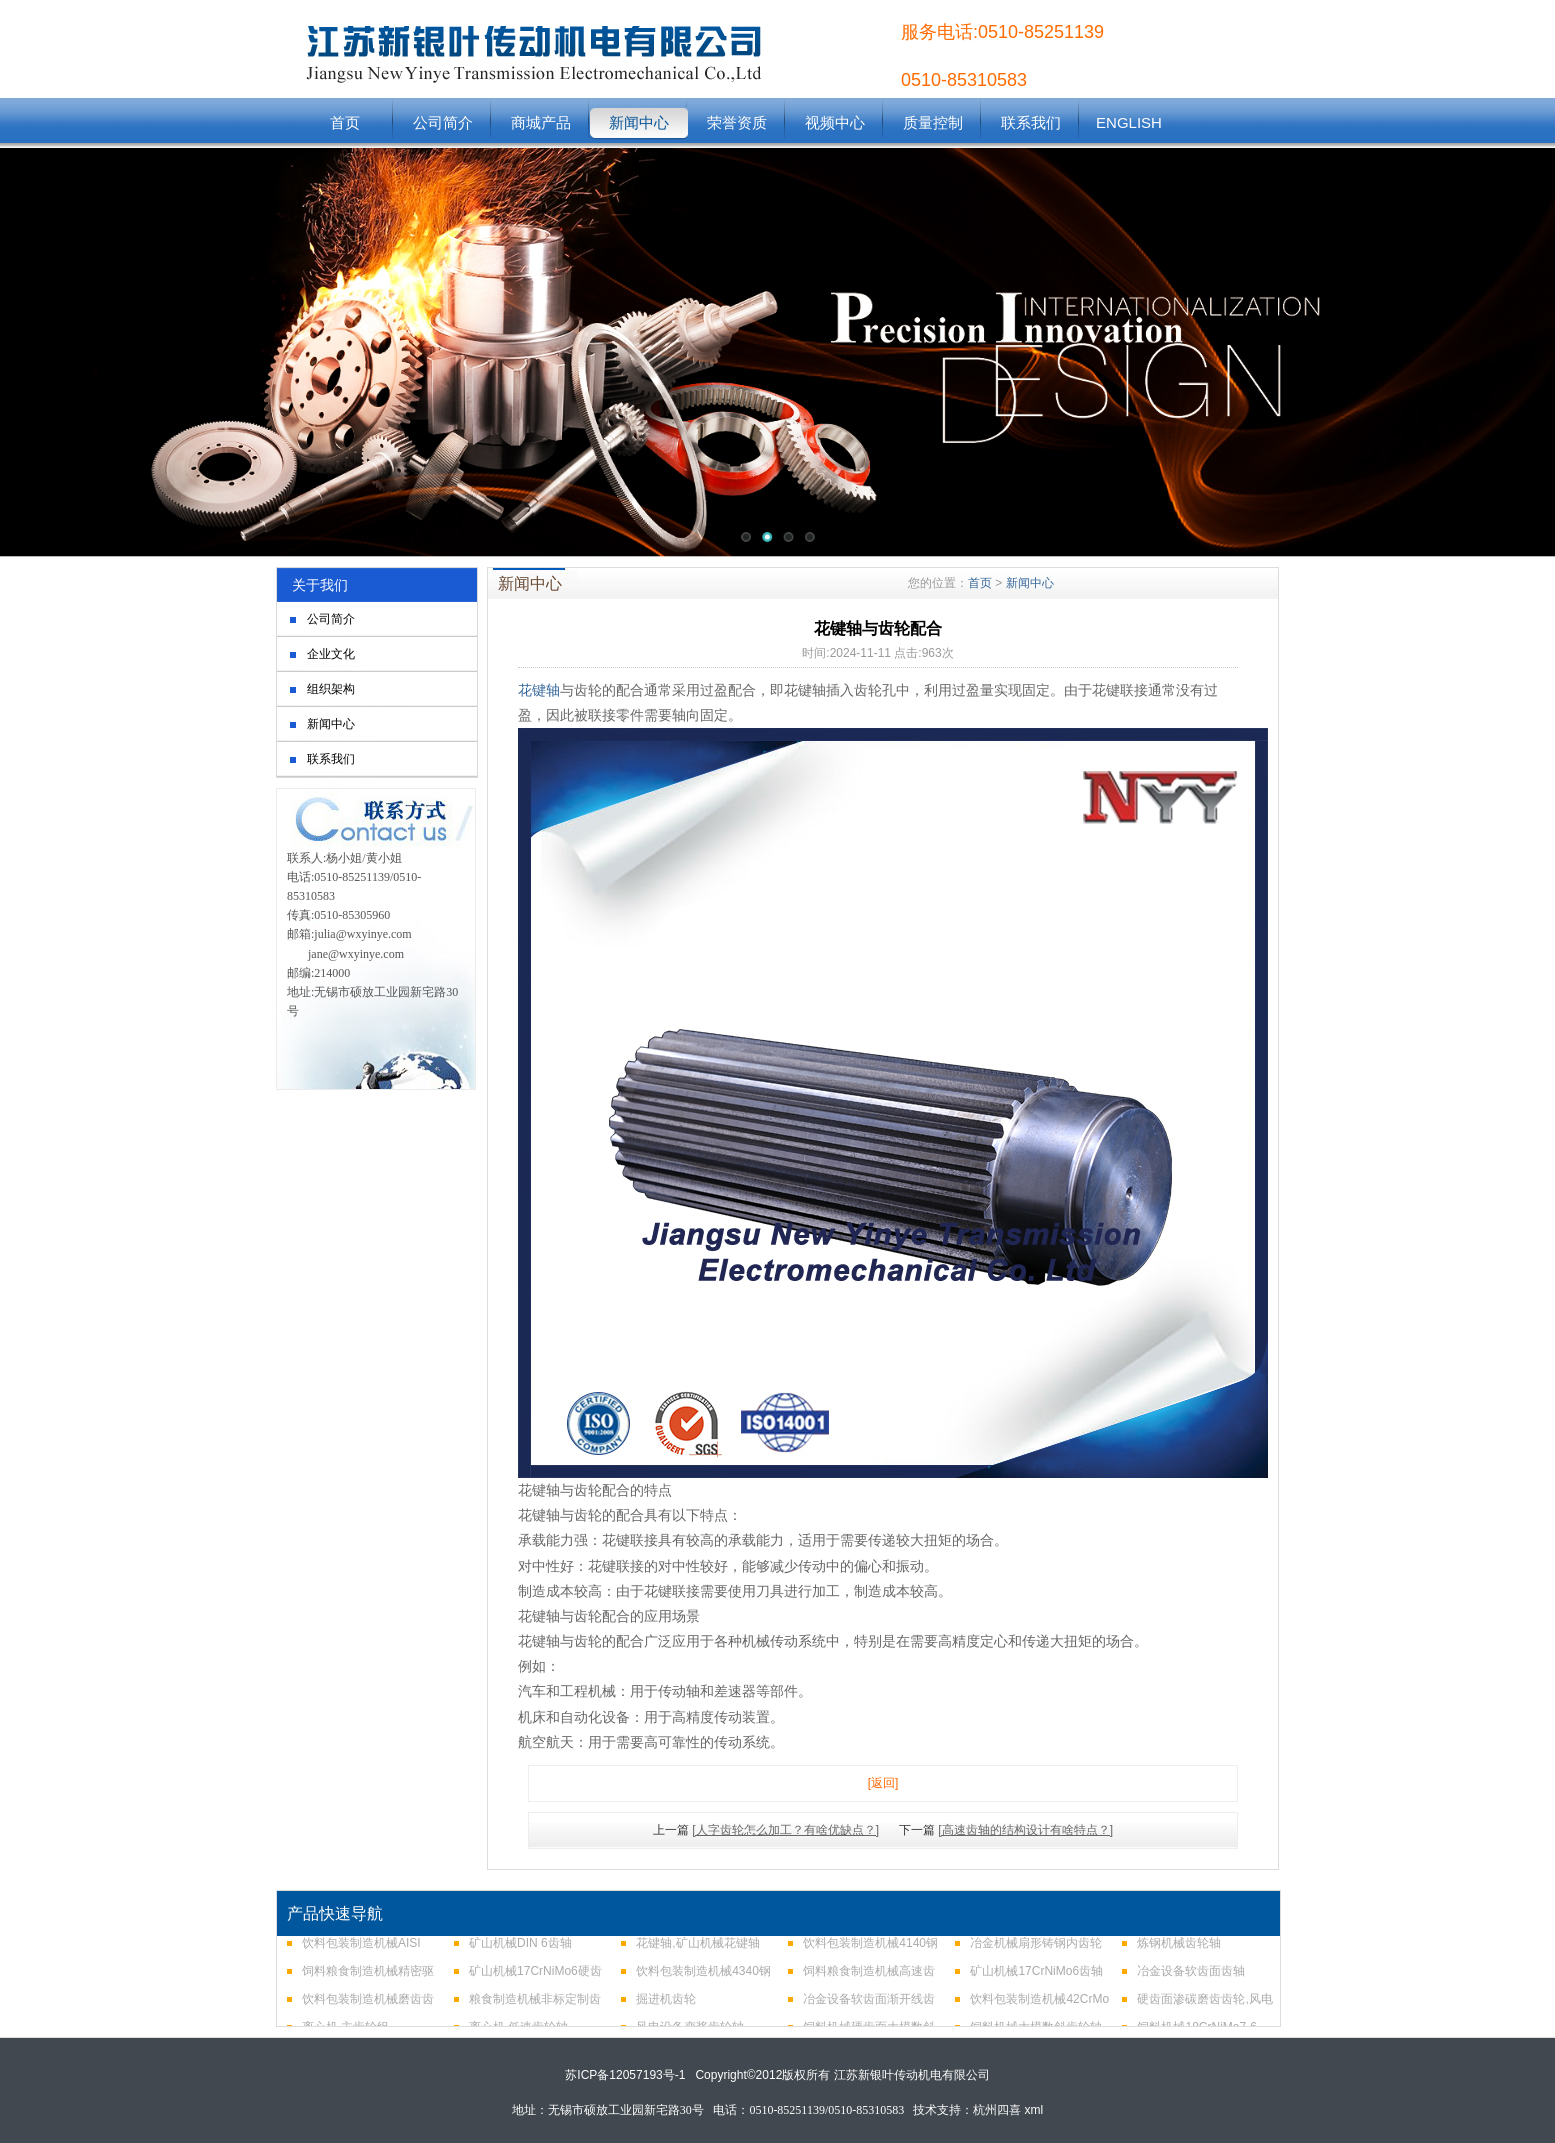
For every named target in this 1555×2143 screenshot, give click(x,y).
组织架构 (331, 689)
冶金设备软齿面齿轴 (1191, 1978)
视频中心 (835, 122)
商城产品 (541, 122)
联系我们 (1031, 122)
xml (1034, 2110)
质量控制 (933, 122)
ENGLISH (1129, 122)
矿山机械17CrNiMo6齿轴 (1036, 1978)
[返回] (883, 1783)
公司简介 (443, 122)
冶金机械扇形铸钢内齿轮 (1036, 1950)
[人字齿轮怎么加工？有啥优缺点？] (785, 1830)
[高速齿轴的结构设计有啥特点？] (1025, 1830)
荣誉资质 (737, 122)
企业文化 (331, 654)
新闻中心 (639, 122)
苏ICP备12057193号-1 (625, 2075)
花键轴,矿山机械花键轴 (697, 1950)
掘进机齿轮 (666, 2006)
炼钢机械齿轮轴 (1179, 1950)
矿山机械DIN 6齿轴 (520, 1950)
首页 (345, 122)
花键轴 (539, 690)
